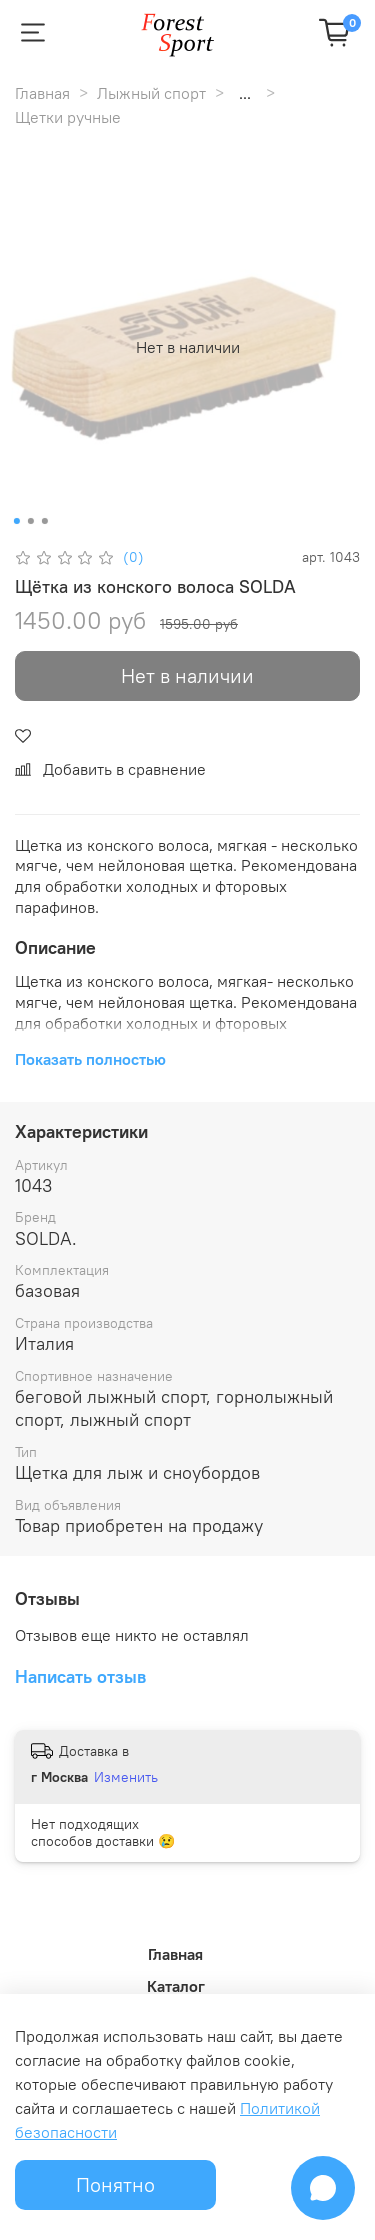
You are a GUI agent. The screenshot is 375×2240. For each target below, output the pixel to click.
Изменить (126, 1777)
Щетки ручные (68, 117)
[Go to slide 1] (16, 521)
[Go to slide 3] (44, 521)
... (245, 93)
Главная (42, 93)
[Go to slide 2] (30, 521)
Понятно (115, 2184)
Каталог (176, 1986)
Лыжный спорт (151, 93)
